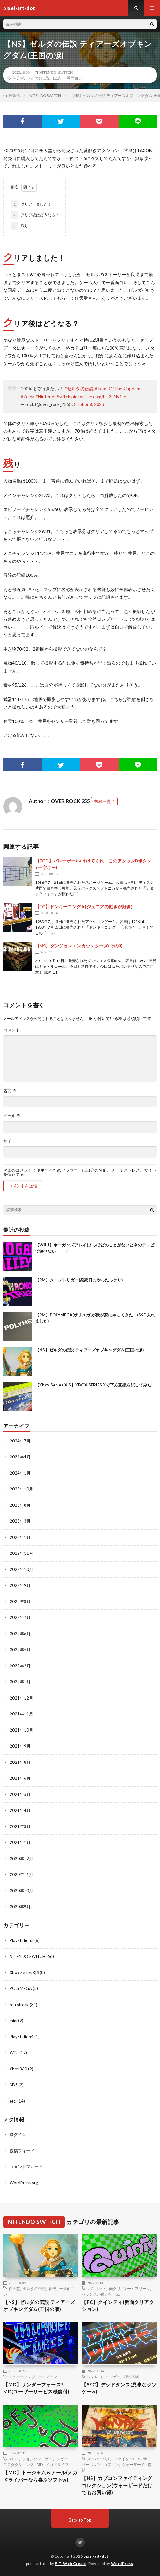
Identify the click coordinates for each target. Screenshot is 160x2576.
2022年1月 (20, 1681)
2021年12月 (21, 1697)
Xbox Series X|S (24, 1972)
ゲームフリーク (136, 2288)
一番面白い (72, 78)
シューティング (22, 2376)
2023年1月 (20, 1537)
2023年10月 (21, 1488)
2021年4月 (20, 1810)
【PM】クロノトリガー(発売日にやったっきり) (79, 1279)
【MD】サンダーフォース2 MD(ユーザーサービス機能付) (36, 2388)
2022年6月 (20, 1633)
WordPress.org (24, 2182)
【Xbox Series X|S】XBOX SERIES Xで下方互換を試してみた (93, 1384)
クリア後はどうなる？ (35, 215)
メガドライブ (57, 2464)
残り (19, 226)
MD (40, 2464)
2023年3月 (20, 1521)
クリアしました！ (31, 204)
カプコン (111, 2464)
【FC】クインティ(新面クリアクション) (118, 2305)
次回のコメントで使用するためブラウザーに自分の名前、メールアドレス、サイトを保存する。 (79, 1172)
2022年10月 (21, 1569)
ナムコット (96, 2288)
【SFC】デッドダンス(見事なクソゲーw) (119, 2388)
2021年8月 (20, 1762)
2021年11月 (21, 1713)
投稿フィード (22, 2150)
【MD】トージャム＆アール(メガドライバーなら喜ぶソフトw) (40, 2475)
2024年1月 (20, 1473)
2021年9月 (20, 1746)
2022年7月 (20, 1617)
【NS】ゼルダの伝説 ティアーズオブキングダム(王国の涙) (89, 1349)
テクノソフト (49, 2376)
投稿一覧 (102, 801)
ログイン (18, 2134)
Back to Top (80, 2520)
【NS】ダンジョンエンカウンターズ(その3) (79, 945)
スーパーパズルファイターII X (113, 2459)
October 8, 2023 (87, 404)
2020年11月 (21, 1874)
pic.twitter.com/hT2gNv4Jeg (100, 396)
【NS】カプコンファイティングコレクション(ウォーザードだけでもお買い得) (117, 2485)
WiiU (14, 2052)
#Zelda (27, 396)
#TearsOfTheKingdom (117, 388)
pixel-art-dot (96, 2556)
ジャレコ (94, 2376)
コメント (11, 1030)
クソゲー (112, 2376)
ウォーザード (133, 2464)
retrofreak (19, 2004)
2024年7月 (20, 1440)
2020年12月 (21, 1858)
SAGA (14, 2459)
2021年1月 (20, 1842)
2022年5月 (20, 1649)
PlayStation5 (21, 1940)
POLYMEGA (21, 1988)
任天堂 (18, 78)
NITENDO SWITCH (56, 72)
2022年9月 (20, 1585)
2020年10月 (21, 1890)
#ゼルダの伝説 (79, 388)
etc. (13, 2101)
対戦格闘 (131, 2376)
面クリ (114, 2288)
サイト (9, 1141)
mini (13, 2020)
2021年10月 (21, 1730)
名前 (10, 1091)
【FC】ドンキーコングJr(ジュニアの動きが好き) (84, 906)
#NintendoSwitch (52, 396)
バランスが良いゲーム (101, 2294)
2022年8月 (20, 1601)
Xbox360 (18, 2068)
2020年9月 (20, 1906)
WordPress (122, 2563)
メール (12, 1116)
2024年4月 (20, 1456)
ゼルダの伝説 (38, 78)
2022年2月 (20, 1665)
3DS (14, 2084)
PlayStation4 (21, 2036)
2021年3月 (20, 1826)
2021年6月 (20, 1778)
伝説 (56, 78)
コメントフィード (26, 2166)
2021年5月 (20, 1794)
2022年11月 (21, 1553)
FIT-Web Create (70, 2563)
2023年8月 (20, 1505)
